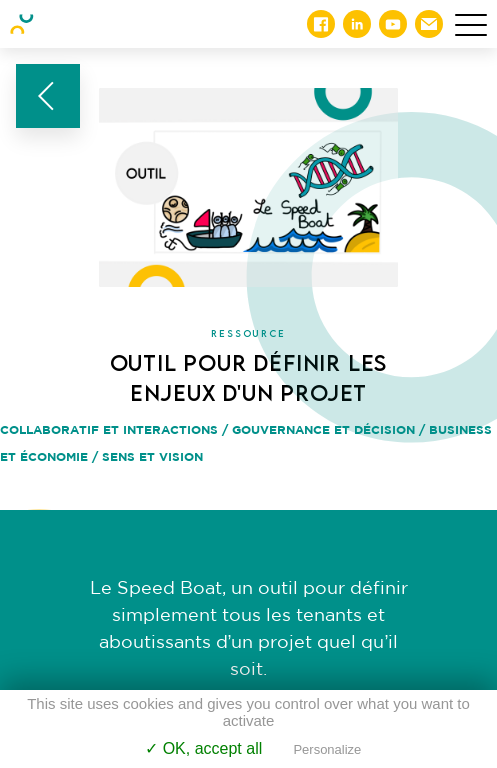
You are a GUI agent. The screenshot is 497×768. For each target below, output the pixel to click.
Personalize (327, 749)
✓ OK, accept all (203, 748)
